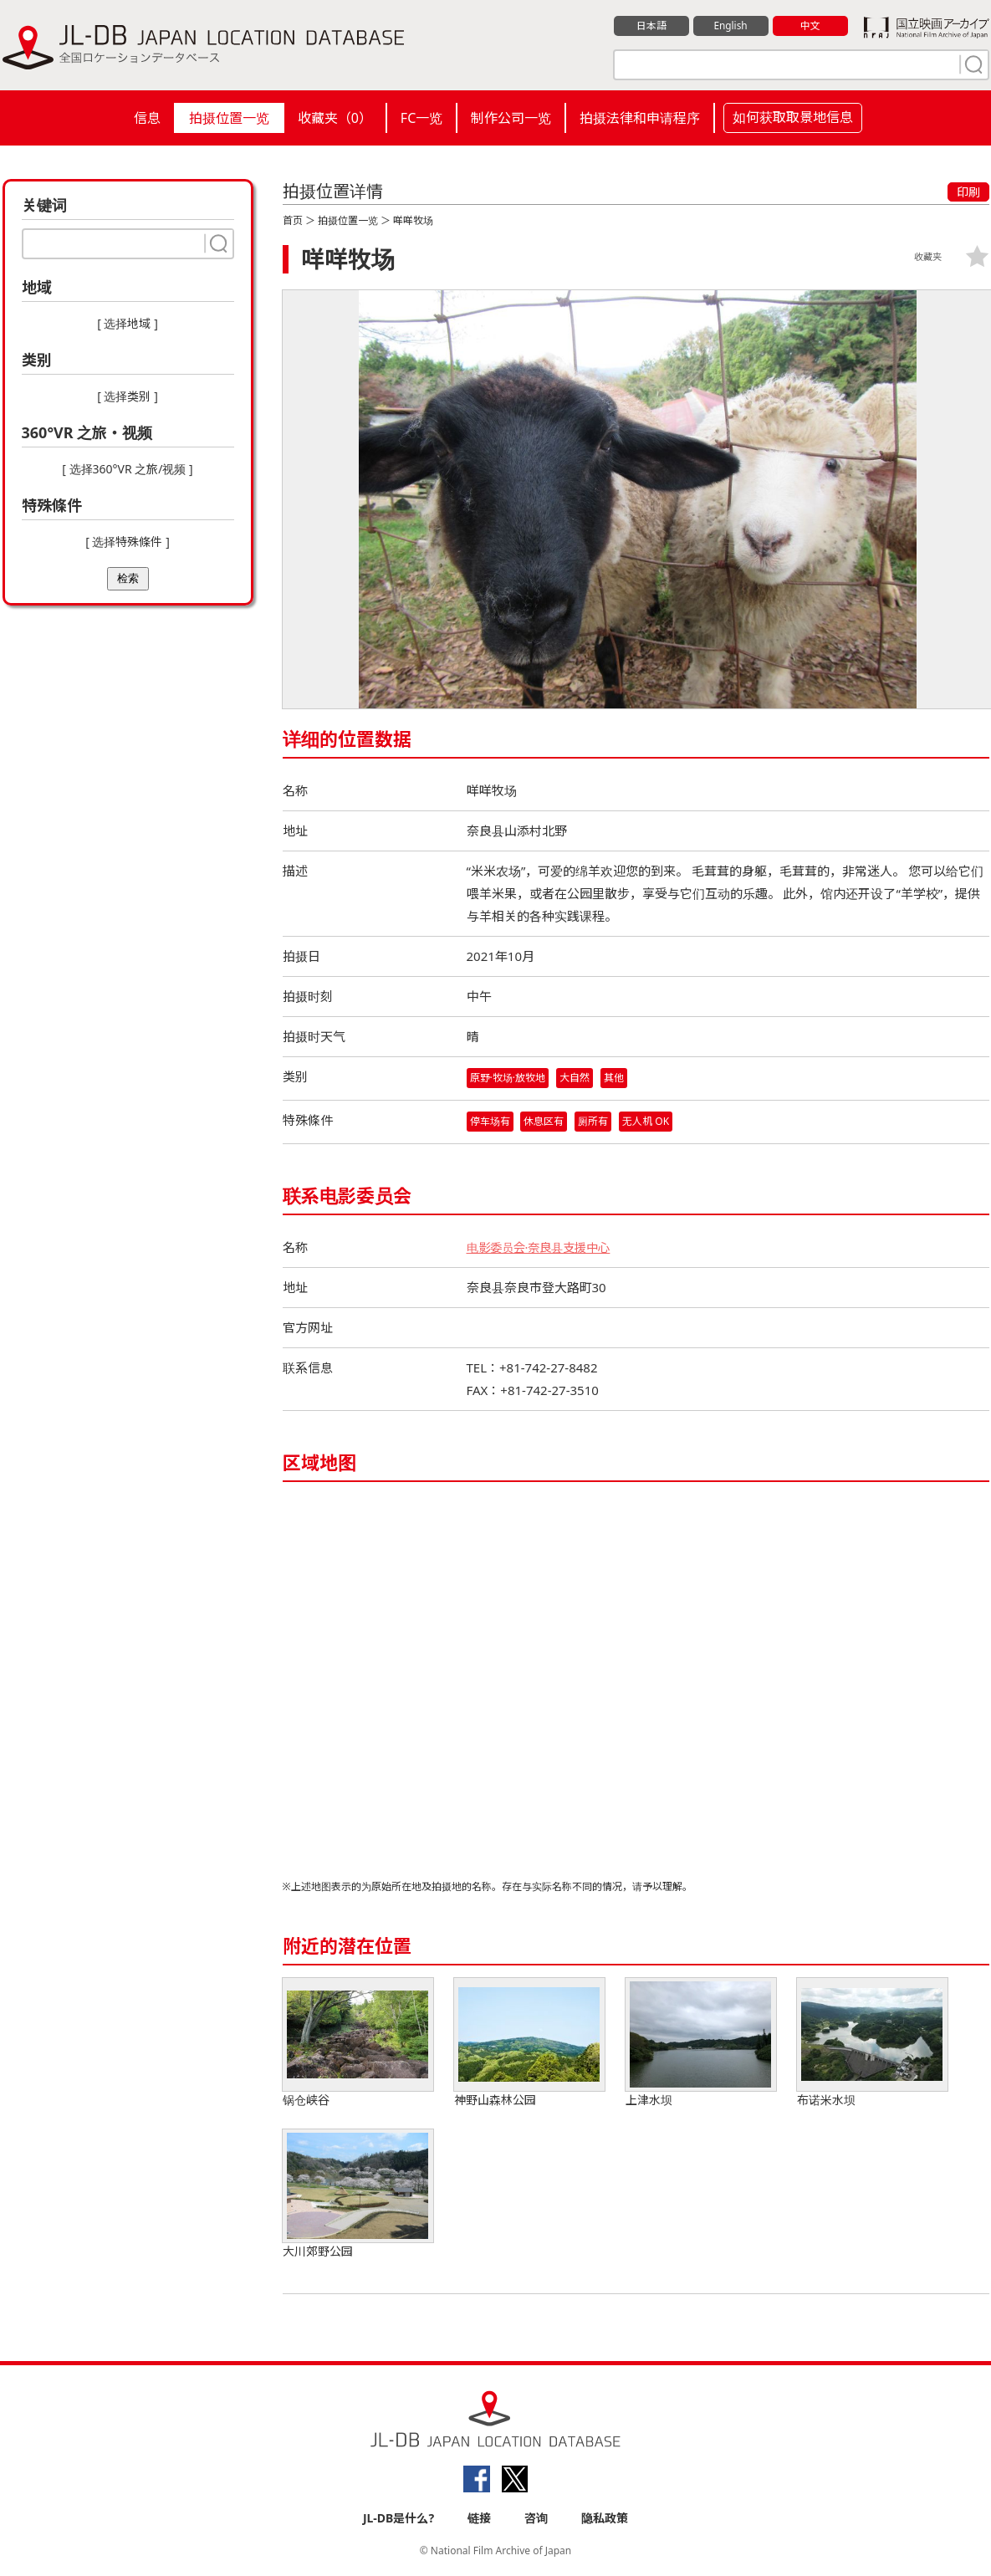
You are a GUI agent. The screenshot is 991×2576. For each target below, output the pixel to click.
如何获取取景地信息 (793, 117)
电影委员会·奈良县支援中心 (544, 1247)
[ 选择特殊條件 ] (127, 541)
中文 (810, 25)
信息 (147, 118)
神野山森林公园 (529, 2043)
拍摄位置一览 (229, 118)
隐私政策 (604, 2519)
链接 (479, 2519)
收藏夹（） (335, 118)
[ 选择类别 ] (127, 396)
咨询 (536, 2519)
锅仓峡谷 (358, 2043)
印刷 (968, 192)
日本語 (651, 25)
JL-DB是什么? (398, 2519)
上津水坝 (701, 2043)
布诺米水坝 (872, 2043)
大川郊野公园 (358, 2195)
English (730, 25)
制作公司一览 (511, 118)
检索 (128, 578)
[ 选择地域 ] (127, 323)
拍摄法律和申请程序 (640, 118)
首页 (293, 220)
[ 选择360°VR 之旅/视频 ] (127, 469)
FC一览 (421, 118)
